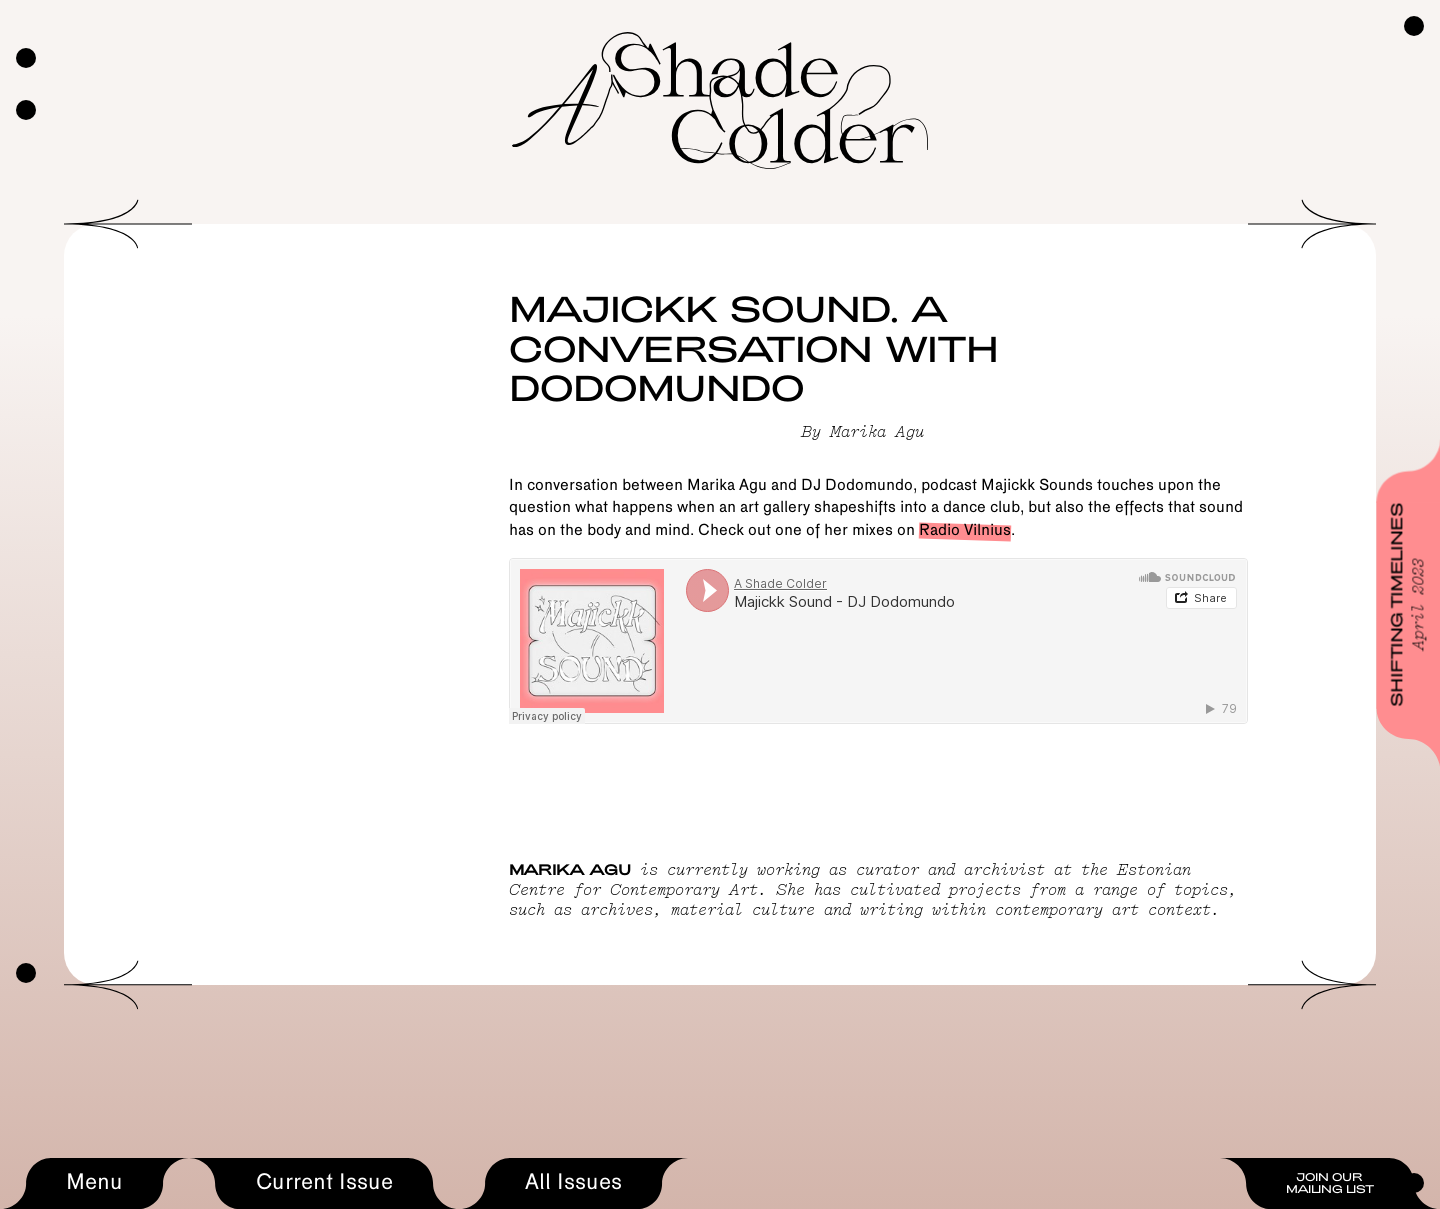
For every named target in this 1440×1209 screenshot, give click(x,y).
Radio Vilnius (965, 531)
